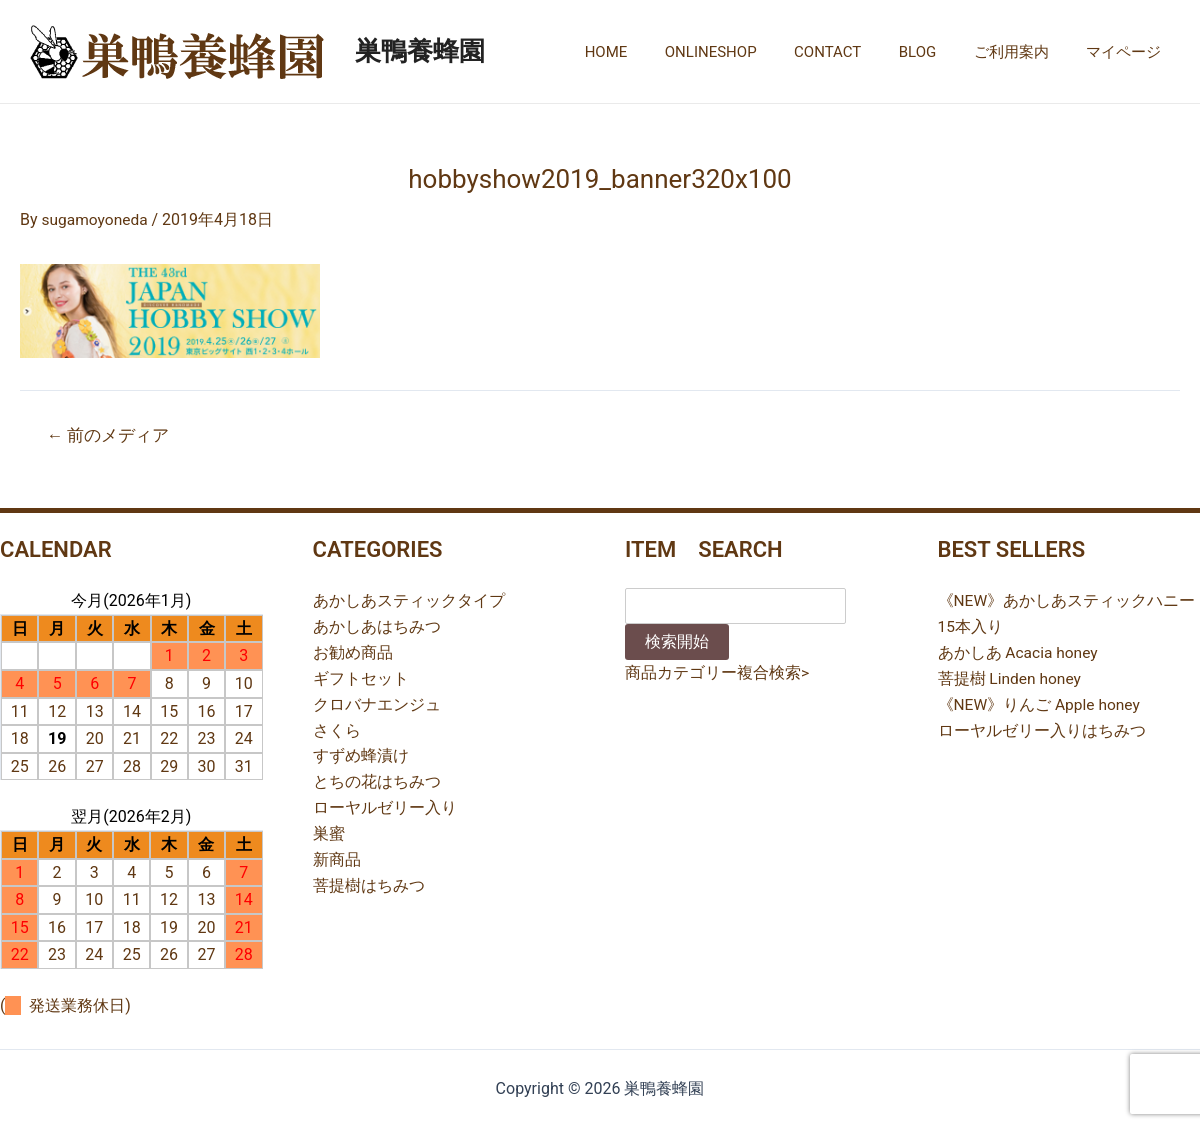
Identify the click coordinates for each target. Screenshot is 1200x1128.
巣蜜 (329, 830)
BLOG (937, 52)
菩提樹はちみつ (369, 882)
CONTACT (853, 52)
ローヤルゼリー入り (385, 805)
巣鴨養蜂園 (420, 51)
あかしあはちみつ (377, 626)
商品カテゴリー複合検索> (717, 672)
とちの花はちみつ (377, 779)
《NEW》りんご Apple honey (1041, 702)
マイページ (1127, 52)
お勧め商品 (353, 651)
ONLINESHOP (745, 52)
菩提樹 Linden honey (1011, 677)
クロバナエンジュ (377, 702)
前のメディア (109, 434)
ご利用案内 (1022, 52)
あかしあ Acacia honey (1019, 651)
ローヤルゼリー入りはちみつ (1042, 728)
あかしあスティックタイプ (409, 600)
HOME (647, 52)
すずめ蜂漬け (361, 754)
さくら (337, 728)
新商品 (337, 856)
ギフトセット (361, 677)
